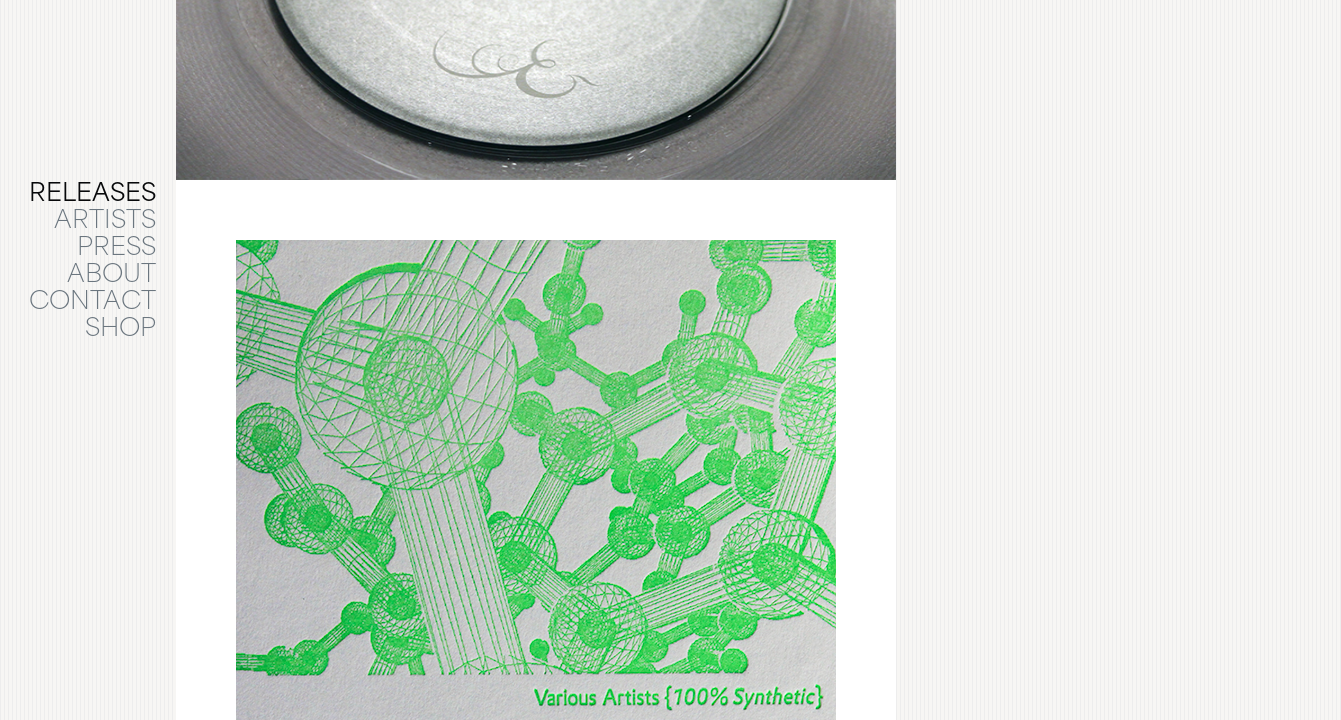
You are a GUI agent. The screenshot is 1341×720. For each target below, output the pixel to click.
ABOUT (111, 276)
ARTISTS (105, 222)
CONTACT (92, 303)
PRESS (116, 249)
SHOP (120, 330)
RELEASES (92, 195)
